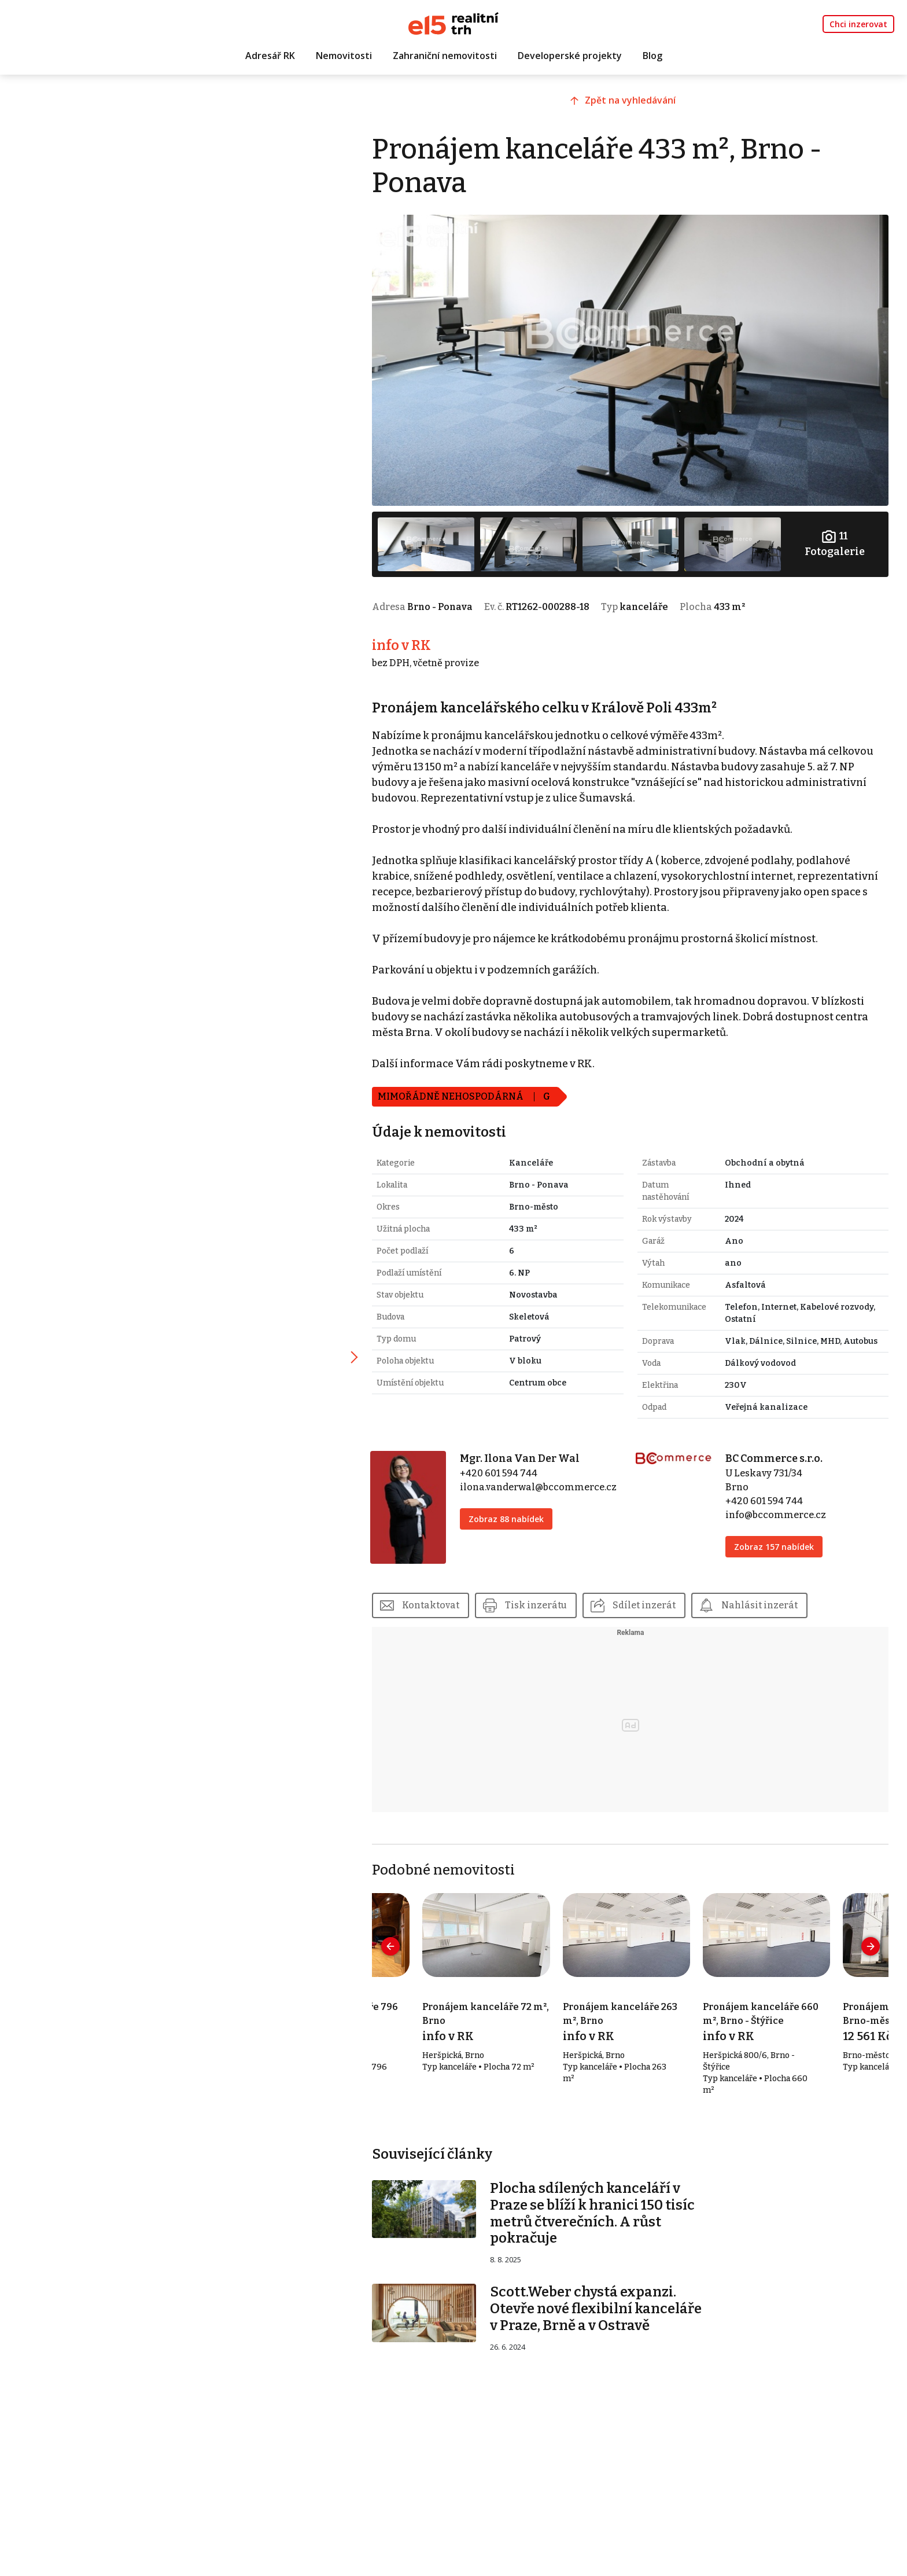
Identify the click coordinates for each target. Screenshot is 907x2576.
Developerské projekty (570, 56)
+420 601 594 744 (506, 1468)
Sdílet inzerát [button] (653, 1598)
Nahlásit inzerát (769, 1598)
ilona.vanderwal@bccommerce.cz (545, 1482)
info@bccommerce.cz (778, 1510)
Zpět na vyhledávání (634, 102)
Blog (652, 56)
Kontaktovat (440, 1598)
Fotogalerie (835, 539)
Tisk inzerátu (545, 1598)
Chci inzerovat (858, 24)
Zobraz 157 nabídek (777, 1542)
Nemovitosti (344, 56)
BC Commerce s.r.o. (776, 1453)
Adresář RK (270, 56)
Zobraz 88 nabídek (513, 1514)
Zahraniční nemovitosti (445, 56)
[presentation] (399, 1940)
